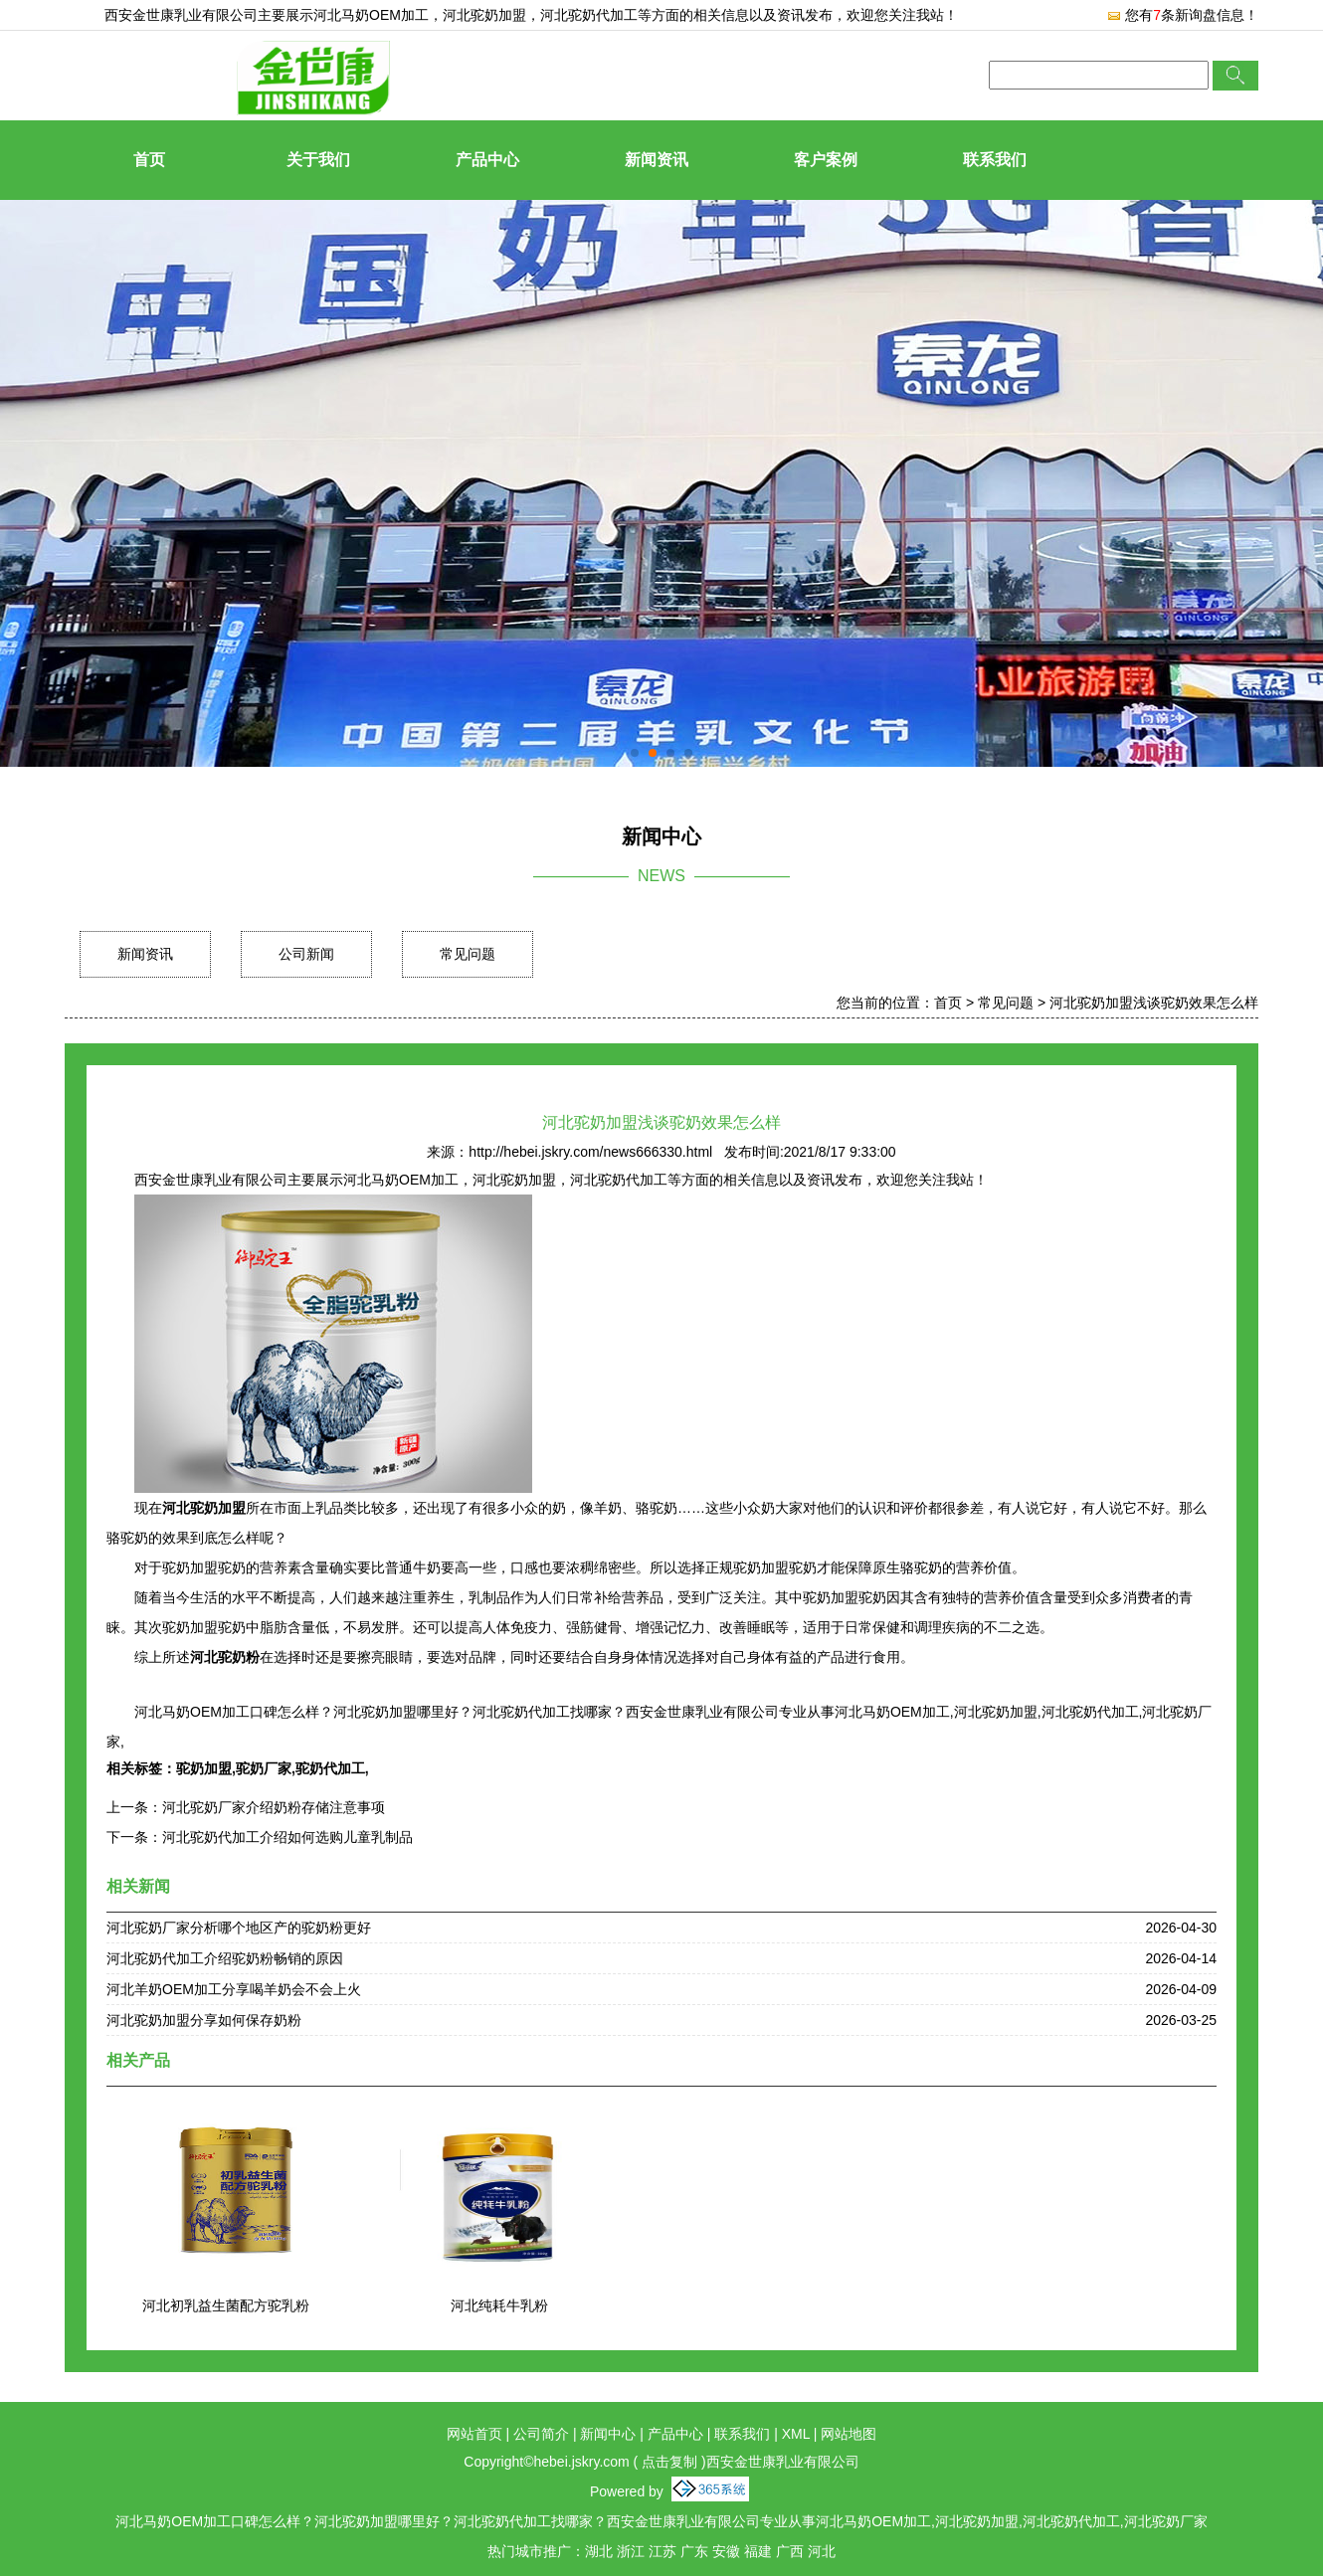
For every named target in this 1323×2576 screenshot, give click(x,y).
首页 (149, 159)
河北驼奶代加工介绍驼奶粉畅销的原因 (224, 1958)
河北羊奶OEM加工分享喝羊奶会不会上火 (233, 1989)
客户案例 (825, 159)
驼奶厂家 (263, 1768)
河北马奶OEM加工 (371, 15)
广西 (790, 2551)
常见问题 (467, 954)
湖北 (599, 2551)
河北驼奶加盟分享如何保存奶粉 (203, 2020)
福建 (758, 2551)
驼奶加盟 (204, 1768)
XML (796, 2434)
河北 (822, 2551)
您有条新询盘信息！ (1182, 15)
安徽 (726, 2551)
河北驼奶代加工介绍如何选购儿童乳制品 (287, 1837)
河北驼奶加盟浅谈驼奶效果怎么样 (1153, 1003)
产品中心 (487, 159)
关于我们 (318, 159)
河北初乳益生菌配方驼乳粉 (225, 2305)
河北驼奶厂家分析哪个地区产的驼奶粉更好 (238, 1927)
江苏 (662, 2551)
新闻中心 (608, 2434)
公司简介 (541, 2434)
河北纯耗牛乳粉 (499, 2305)
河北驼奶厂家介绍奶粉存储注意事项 (273, 1807)
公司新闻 (306, 954)
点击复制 (669, 2462)
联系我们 (995, 159)
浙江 (631, 2551)
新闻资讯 (656, 159)
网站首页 (474, 2434)
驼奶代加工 (330, 1768)
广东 (694, 2551)
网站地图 (848, 2434)
